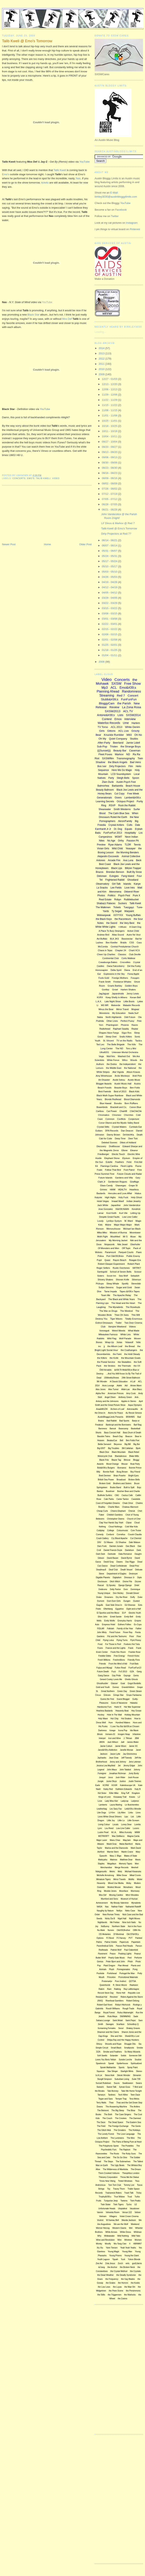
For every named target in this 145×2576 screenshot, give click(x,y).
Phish (130, 1961)
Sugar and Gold (124, 1287)
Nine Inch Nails (129, 1922)
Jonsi (110, 1777)
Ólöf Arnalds (105, 1370)
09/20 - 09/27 (110, 446)
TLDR (128, 844)
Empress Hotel (108, 1624)
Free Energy (119, 1656)
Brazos (99, 872)
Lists (120, 715)
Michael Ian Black (132, 1229)
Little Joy (111, 1820)
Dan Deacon (127, 1130)
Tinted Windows (125, 2181)
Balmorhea (103, 785)
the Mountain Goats (130, 1358)
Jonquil (102, 1777)
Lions (138, 1813)
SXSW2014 (133, 715)
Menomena (115, 891)
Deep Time (120, 1138)
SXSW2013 (112, 711)
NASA (99, 1907)
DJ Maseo (108, 1542)
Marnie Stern (113, 1852)
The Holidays (134, 2130)
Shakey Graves (133, 2028)
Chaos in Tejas (105, 950)
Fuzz (114, 1671)
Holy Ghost (136, 1197)
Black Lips (116, 868)
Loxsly (100, 1221)
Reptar (135, 1029)
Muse (133, 1236)
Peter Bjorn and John (115, 1961)
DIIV (99, 1542)
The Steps (108, 2161)
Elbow (124, 1150)
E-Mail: (114, 192)
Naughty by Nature (105, 1911)
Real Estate (105, 899)
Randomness (131, 691)
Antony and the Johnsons (107, 1401)
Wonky (99, 2244)
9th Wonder (102, 1381)
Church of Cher (134, 1519)
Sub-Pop (102, 746)
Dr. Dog (118, 829)
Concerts (19, 478)
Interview (130, 719)
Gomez (115, 1687)
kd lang (101, 2267)
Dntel (136, 1585)
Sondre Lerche (125, 2060)
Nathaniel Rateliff (133, 1907)
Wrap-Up (109, 1342)
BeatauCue (112, 1440)
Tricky (138, 2193)
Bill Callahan (127, 1448)
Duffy (132, 1597)
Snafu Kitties (125, 1036)
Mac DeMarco (118, 1836)
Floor (131, 1636)
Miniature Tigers (103, 1879)
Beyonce (118, 1444)
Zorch (120, 2263)
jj (104, 1346)
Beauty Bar (119, 750)
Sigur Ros (126, 1033)
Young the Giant (131, 2255)
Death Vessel (126, 1570)
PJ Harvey (121, 1938)
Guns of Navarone (119, 1703)
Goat (122, 1683)
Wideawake (109, 2236)
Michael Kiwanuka (133, 1871)
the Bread (130, 1346)
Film (130, 766)
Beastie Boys (120, 1087)
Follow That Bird (113, 1170)
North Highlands (113, 1017)
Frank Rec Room (118, 1652)
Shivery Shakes (105, 1279)
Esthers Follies (124, 1624)
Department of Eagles (116, 1574)
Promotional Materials (128, 1977)
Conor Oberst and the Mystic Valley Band (119, 1123)
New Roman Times (111, 1914)
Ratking (117, 1989)
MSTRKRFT (103, 1836)
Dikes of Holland (128, 1142)
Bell (121, 1440)
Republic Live (134, 1993)
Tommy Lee (129, 2185)
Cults (129, 825)
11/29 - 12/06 (110, 394)
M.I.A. (114, 1832)
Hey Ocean (136, 1711)
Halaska (133, 1703)
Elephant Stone (111, 1158)
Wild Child (117, 848)
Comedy (100, 1534)
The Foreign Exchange (118, 2126)
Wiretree (128, 2240)
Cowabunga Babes (107, 962)
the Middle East (113, 1068)
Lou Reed (109, 1828)
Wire (119, 2240)
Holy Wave (103, 1718)
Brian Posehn (120, 1475)
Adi (126, 1385)
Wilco (124, 1060)
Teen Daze (135, 2095)
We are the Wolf (121, 2224)
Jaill (122, 1742)
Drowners (108, 1597)
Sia (139, 2044)
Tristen (114, 746)
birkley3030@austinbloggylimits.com (116, 196)
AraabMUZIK (102, 1409)
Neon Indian (131, 836)
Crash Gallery (102, 1538)
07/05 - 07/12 (110, 499)
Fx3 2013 (123, 1671)
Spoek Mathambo (108, 2067)
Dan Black (130, 1546)
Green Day (122, 1691)
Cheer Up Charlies (106, 954)
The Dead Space (115, 2122)
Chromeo (116, 1115)
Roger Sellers (103, 1268)
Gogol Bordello (134, 1683)
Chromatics (103, 1115)
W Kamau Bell (112, 2220)
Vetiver (138, 2212)
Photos (101, 895)
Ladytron (135, 1801)
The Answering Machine (116, 2107)
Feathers (119, 1162)
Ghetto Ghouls (131, 1679)
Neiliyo (119, 1911)
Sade (135, 2016)
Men (137, 1864)
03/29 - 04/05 (110, 597)
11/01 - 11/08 (110, 415)
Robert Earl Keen (105, 2005)
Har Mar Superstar (132, 1707)
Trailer (118, 1323)
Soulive (138, 2060)
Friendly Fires (134, 1660)
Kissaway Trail (120, 1797)
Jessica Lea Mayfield (105, 1765)
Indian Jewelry (133, 1201)
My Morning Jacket (118, 1240)
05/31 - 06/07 (110, 550)
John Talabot (125, 1770)
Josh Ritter (120, 1777)
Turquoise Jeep (111, 2201)
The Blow (131, 2110)
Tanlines (111, 2095)
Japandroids (118, 993)
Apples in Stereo (128, 1401)
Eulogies (114, 876)
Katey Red (108, 1789)
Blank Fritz (104, 1460)
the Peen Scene (116, 2291)
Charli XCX (134, 950)
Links (130, 1813)
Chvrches (128, 1115)
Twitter (115, 216)
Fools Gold (103, 978)
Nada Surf (133, 1013)
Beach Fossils (104, 1087)
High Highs (110, 1197)
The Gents (136, 2126)
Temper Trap (121, 2099)
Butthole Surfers (105, 1495)
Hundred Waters (123, 1722)
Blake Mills (134, 1456)
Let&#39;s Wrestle (132, 1809)
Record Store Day (106, 1993)
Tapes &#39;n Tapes (130, 1291)
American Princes (115, 1393)
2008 (102, 661)
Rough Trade (128, 2008)
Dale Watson (134, 1542)
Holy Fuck (123, 1197)
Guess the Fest (107, 1699)
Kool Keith (111, 1213)
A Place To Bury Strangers (111, 931)
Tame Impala (110, 1291)
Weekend (135, 2224)
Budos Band (115, 1487)
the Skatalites (124, 1362)
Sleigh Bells (123, 778)
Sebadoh (134, 1276)
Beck (138, 860)
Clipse (129, 1523)
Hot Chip (114, 1718)
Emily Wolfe (109, 1621)
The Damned (135, 2118)
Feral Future (114, 1632)
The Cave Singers (123, 2114)
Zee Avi (99, 2263)
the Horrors (123, 2283)
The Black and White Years (121, 1299)
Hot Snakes (126, 1718)
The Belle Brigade (115, 1044)
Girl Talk (116, 883)
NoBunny (105, 1926)
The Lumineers (117, 2138)
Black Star (33, 314)
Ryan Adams (115, 844)
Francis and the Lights (115, 1648)
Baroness (102, 1428)
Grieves (107, 1695)
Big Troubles (113, 1448)
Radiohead (104, 1029)
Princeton (111, 1977)
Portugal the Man (127, 1973)
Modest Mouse (114, 1887)
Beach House (133, 785)
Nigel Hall (122, 1918)
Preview (101, 844)
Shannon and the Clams (108, 2032)
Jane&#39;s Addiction (107, 1750)
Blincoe (127, 1460)
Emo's (5, 174)
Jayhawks (101, 1758)
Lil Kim (112, 1813)
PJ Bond (110, 1938)
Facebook (121, 209)
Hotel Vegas (103, 1201)
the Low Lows (104, 2287)
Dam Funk (102, 1546)
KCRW (106, 1785)
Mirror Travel (122, 1009)
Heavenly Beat (121, 1711)
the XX (137, 1366)
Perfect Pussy (127, 1021)
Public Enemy (133, 1256)
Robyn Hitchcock (122, 2005)
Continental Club (110, 958)
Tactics (138, 1040)
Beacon (128, 1436)
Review (114, 707)
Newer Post (9, 544)
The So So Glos (120, 2157)
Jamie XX (133, 1746)
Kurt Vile (123, 1213)
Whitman (138, 2232)
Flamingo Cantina (109, 1166)
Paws (139, 1252)
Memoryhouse (114, 1229)
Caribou (100, 1111)
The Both (108, 2114)
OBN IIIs (137, 1930)
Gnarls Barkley (115, 986)
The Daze (101, 2122)
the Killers (102, 1358)
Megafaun (111, 1864)
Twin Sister (106, 2204)
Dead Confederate (118, 1566)
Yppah (115, 2259)
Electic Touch (118, 1154)
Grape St (133, 1185)
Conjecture (133, 1119)
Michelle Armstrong (105, 1875)
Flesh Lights (127, 1166)
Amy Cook (131, 1393)
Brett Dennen (105, 1475)
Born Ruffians (131, 1103)
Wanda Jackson (129, 2220)
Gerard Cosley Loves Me (111, 1679)
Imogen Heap (124, 1734)
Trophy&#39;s (105, 2197)
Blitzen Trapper (133, 868)
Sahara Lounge (103, 2020)
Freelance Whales (122, 982)
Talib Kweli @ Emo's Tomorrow (27, 41)
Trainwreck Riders (113, 2193)
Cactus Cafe (127, 1495)
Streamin (137, 2075)
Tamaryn (101, 2095)
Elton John (102, 1617)
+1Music (122, 927)
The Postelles (127, 2146)
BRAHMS (130, 1417)
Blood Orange (112, 1464)
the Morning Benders (127, 852)
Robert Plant (133, 1264)
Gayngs (127, 1675)
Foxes (100, 1648)
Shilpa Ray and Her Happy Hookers (123, 2040)
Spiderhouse (122, 2063)
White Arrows (111, 2232)
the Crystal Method (118, 2271)
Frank (131, 1648)
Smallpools (129, 2048)
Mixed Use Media (115, 1883)
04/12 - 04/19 (110, 587)
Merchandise (106, 1867)
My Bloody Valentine (119, 1903)
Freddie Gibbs (104, 1656)
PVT (131, 1938)
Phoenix (125, 1025)
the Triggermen (114, 2295)
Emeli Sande (116, 1617)
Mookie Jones (110, 1891)
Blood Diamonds (132, 1099)
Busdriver (110, 1491)
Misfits (131, 1879)
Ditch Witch (115, 1581)
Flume (138, 1166)
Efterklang (108, 1609)
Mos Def (67, 318)
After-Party (104, 742)
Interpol (102, 1738)
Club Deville (135, 954)
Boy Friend (135, 1472)
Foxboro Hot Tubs (132, 1644)
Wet (131, 2228)
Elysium (126, 1158)
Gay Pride (116, 1675)
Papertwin (136, 1942)
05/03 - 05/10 (110, 571)
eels (127, 2263)
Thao (111, 2103)
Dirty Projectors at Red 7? (116, 533)
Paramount (110, 1252)
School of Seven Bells (121, 1272)
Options (99, 1938)
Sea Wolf (123, 1276)
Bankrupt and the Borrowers (118, 1425)
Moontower (135, 1232)
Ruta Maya (112, 2016)
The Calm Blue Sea (118, 813)
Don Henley (118, 1593)
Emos (118, 719)
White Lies (125, 1334)
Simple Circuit (102, 2048)
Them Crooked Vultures (108, 2173)
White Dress (125, 2232)
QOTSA (132, 1981)
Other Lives (112, 1021)
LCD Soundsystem (121, 774)
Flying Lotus (108, 1640)
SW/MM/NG (125, 2016)
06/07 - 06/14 (110, 545)
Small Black (116, 2048)
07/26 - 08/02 (110, 488)
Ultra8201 (104, 1052)
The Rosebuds (133, 1307)
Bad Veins (135, 762)
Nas (78, 178)
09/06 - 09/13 (110, 457)
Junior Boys (111, 1781)
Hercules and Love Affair (120, 1193)
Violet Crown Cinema (129, 2216)
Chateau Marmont (130, 1507)
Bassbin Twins (103, 1436)
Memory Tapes (125, 1864)
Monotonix (104, 1013)
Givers (118, 797)
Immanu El (110, 1734)
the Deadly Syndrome (126, 2275)
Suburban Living (122, 2079)
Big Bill (127, 1444)
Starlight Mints (127, 2071)
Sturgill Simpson (104, 2079)
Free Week (133, 793)
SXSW (116, 683)
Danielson (129, 1550)
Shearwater (105, 809)
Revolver (114, 1997)
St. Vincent (108, 1040)
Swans (139, 2083)
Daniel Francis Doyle (113, 1550)
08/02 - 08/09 (110, 483)
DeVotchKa (128, 1134)
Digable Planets (103, 1577)
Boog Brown (122, 1472)
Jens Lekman (135, 1762)
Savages (110, 2024)
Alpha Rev (100, 1393)
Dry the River (121, 1597)
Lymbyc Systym (114, 1221)
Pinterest (135, 229)
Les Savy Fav (116, 1809)
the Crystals (135, 2271)
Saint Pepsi (130, 2020)
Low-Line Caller (123, 1828)
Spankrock (100, 2063)
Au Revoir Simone (134, 1413)
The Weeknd (126, 1311)
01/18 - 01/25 (110, 650)
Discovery (101, 1146)
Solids (123, 2055)
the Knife (114, 1358)
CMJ (117, 1495)
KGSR (114, 1785)
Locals (115, 1824)
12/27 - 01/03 (110, 378)
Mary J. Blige (115, 1856)
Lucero (136, 1828)
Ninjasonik (109, 1244)
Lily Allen (121, 1813)
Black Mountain (118, 1452)
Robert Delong (132, 2001)
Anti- (137, 1397)
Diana (127, 970)
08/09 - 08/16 (110, 478)
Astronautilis (132, 1409)
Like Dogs (101, 1813)
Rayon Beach (119, 1260)
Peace (112, 1954)
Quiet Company (118, 738)
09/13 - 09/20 (110, 452)
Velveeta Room (112, 2212)
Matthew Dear (126, 1860)
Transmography (126, 758)
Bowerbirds (102, 1107)
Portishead (112, 1973)
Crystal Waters (119, 1127)
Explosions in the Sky (114, 974)
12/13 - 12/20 (110, 384)
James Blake (133, 1742)
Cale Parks (109, 1499)
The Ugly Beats (117, 2165)
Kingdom (136, 1793)
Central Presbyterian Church (125, 946)
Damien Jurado (116, 1546)
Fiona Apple (133, 974)
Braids (123, 942)
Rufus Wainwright (125, 2012)
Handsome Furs (104, 1707)
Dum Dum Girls (114, 1601)
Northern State (118, 1926)
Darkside (112, 1554)
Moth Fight (102, 1236)
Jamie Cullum (106, 1746)
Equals (128, 829)
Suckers (122, 903)
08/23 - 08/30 (110, 467)
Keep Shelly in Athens (116, 997)
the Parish (124, 703)
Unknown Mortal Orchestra (125, 1052)
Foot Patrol (129, 1170)
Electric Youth (135, 1613)
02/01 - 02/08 (110, 639)
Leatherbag (102, 1809)
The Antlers (135, 2107)
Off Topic (126, 1248)
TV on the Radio (124, 1040)
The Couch (107, 2118)
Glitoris (111, 730)
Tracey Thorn (119, 2189)
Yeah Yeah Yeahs (128, 2248)
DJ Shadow (121, 1542)
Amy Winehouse (104, 1076)
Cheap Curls (102, 1511)
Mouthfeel (115, 1236)
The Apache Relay (122, 1295)
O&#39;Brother (123, 1930)
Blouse (124, 1464)
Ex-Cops (138, 1624)
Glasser (114, 1683)
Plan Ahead (123, 1965)
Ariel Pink (137, 1076)
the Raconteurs (123, 919)
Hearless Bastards (104, 1711)
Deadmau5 (101, 1570)
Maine (108, 1224)
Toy (108, 2189)
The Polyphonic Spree (109, 2146)
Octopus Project (125, 801)
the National (130, 1068)
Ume (126, 722)
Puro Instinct (120, 1981)
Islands (127, 883)
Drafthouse (114, 1146)
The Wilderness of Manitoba (115, 2169)
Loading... (100, 331)
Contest (107, 719)
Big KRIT (101, 1448)
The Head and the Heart (123, 1303)
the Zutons (122, 2298)
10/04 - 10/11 (110, 436)
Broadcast (121, 1480)
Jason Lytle (115, 1754)
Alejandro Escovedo (108, 856)
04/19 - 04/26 (110, 582)
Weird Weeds (118, 1330)
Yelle (138, 1342)
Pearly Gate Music (116, 1958)
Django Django (125, 1585)
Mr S (125, 1236)
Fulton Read (120, 1668)
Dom (125, 1589)
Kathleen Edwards (124, 1789)
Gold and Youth (103, 1687)
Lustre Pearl (103, 1832)
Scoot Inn (111, 1276)
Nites (102, 840)
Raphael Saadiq (121, 1029)
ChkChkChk (136, 1111)
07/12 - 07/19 (110, 493)
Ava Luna (128, 860)
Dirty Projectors (117, 766)
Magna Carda (133, 1836)
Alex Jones (101, 1389)
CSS (131, 942)
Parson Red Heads (124, 1946)
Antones (100, 860)
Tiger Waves (116, 1319)
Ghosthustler (102, 1683)
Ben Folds (135, 1087)
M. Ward (128, 1221)
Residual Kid (101, 1997)
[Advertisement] (32, 514)
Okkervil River (131, 891)
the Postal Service (106, 1362)
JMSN (102, 1742)
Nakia (100, 1017)
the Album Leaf (115, 1346)
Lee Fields (116, 887)
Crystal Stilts (103, 1127)
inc (99, 1346)
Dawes (119, 1562)
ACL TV (128, 711)
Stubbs (134, 738)
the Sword (111, 923)
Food (100, 1644)
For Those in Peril (113, 1644)
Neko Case (130, 1911)
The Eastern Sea (133, 2122)
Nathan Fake (117, 1907)
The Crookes (120, 2118)
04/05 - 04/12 (110, 592)
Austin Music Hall (122, 1083)
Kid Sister (102, 1793)
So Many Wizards (132, 2052)
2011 (102, 363)
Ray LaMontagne (131, 1989)
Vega (101, 1056)
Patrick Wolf (116, 1950)
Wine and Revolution (105, 2240)
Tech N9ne (123, 2095)
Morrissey (135, 1891)
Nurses (111, 1930)
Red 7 (121, 695)
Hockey (100, 1715)
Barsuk (113, 1428)
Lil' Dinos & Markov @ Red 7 (118, 523)
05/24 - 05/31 (110, 555)
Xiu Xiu (100, 2248)
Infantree (137, 1734)
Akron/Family (125, 821)
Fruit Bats (134, 1664)
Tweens (123, 2201)
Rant (109, 1989)
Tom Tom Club (114, 2185)
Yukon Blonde (134, 2259)
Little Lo (121, 1820)
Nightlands (102, 1922)
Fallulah (110, 1628)
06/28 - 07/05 (110, 504)
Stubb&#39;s (109, 699)
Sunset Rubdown (103, 2083)
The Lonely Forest (106, 2134)
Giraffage (134, 1181)
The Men (131, 2138)
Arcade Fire (114, 860)
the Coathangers (129, 1350)
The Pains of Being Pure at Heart (127, 2142)
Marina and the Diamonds (116, 1848)
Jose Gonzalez (105, 1209)
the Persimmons (133, 2291)
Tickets (117, 907)
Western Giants (119, 2228)
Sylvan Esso (124, 2087)
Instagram (132, 222)
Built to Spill (129, 1487)
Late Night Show (113, 1001)
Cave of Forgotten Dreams (108, 1503)
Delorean (102, 876)
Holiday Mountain (132, 1715)
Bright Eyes (133, 1475)
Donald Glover (132, 1593)
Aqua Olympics (135, 1405)
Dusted (136, 1601)
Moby (128, 1883)
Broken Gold (105, 1483)
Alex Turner (113, 1389)
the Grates (110, 2283)
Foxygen (135, 978)
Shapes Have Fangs (109, 1033)
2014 (102, 348)
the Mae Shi (129, 2287)
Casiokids (136, 1499)
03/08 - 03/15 (110, 613)
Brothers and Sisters (122, 1483)
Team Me (105, 1295)
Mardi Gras (112, 1844)
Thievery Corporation (108, 2177)
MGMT (118, 836)
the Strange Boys (131, 746)
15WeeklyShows (111, 1378)
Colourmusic (122, 1530)
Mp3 (105, 687)
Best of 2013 (120, 1091)
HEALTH (122, 1189)
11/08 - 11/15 (110, 410)
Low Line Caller (130, 1217)
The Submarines (123, 2161)
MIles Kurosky (125, 1832)
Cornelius (121, 1534)
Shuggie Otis (130, 2044)
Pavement (102, 1954)
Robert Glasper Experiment (111, 1264)
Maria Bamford (126, 1844)
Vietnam (103, 2216)
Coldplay (101, 1530)
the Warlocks (130, 2295)
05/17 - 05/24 (110, 561)
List (132, 1817)
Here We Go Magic (122, 770)
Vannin (100, 2212)
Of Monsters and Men (108, 1248)
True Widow (119, 2197)
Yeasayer (130, 848)
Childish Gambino (115, 1515)
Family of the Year (125, 1628)
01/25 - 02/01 (110, 644)
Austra (137, 1083)
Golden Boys (131, 986)
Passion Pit (132, 840)
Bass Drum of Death (132, 1432)
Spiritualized (136, 2063)
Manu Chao (115, 1840)
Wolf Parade (125, 1338)
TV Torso (103, 727)
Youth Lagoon (103, 2259)
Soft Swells (102, 2055)
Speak (111, 2063)
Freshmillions (119, 1660)
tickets (45, 182)
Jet (119, 1765)
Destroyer (133, 1574)
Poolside (100, 1973)
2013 (102, 353)
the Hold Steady (132, 1354)
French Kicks (133, 1656)
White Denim (132, 727)
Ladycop (124, 1801)
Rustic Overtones (121, 1268)
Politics (111, 895)
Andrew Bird (103, 934)
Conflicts (121, 1119)
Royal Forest (109, 2012)
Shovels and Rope (113, 2044)
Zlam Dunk (108, 782)
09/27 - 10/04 (110, 441)
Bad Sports (124, 1421)
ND (128, 754)
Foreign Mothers (120, 978)
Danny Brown (113, 1134)
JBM (137, 1738)
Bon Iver (102, 766)
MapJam (126, 1840)
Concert (133, 695)
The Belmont (103, 2110)
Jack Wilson (112, 1742)
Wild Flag (111, 1338)
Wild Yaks (136, 2236)
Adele (119, 1385)
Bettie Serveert (104, 1444)
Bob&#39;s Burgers (106, 1468)
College (110, 1530)
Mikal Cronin (135, 1875)
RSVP (112, 805)
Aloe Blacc (137, 1389)
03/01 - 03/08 (110, 618)
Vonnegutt (104, 1330)
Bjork (138, 1448)
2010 (102, 369)
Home (47, 544)
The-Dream (136, 2169)
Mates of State (130, 1856)
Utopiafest (122, 2208)
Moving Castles (116, 1895)
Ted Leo (100, 1044)
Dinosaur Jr (129, 1577)
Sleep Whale (112, 1283)
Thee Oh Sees (121, 1315)
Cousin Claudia (135, 1534)
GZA (132, 1671)
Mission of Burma (118, 1232)
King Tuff (125, 1793)
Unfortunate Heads (106, 2208)
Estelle (109, 1162)
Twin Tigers (118, 2204)
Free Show (132, 683)
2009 (102, 374)
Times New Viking (107, 2181)
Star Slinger (112, 2071)
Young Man (127, 2251)
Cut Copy (119, 793)
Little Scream (133, 1820)
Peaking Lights (125, 1954)
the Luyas (117, 2287)
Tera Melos (134, 2099)
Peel (129, 1958)
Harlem (136, 722)
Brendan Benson (115, 872)
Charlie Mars (113, 1507)
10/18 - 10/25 (110, 425)
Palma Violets (111, 1942)
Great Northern (108, 1691)
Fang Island (127, 876)
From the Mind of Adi (118, 1664)
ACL (114, 687)
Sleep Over (111, 1036)
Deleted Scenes (109, 1142)
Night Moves (134, 1918)
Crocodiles (125, 962)
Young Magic (113, 2251)
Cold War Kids (131, 1527)
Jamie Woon (120, 1746)
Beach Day (118, 1436)
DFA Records (111, 1130)
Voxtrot (100, 2220)
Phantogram (112, 1025)
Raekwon (134, 1985)
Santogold (102, 1272)
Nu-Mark (101, 1930)
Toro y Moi (131, 1048)
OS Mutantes (105, 1934)
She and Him (116, 2036)
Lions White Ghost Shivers (110, 1817)
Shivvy (99, 2044)
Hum (111, 1722)
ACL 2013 (116, 727)
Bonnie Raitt (108, 1472)
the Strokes (109, 1366)
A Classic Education (118, 1381)
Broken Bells (134, 1480)
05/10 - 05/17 (110, 566)
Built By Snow (134, 872)
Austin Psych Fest (126, 782)
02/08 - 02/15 (110, 634)
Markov (119, 754)
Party (111, 778)
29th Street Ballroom (131, 1378)
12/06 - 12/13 (110, 389)
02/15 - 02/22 (110, 629)
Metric (112, 1871)
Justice (122, 1781)
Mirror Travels (119, 1879)
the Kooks (135, 2283)
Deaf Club (113, 1570)
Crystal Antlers (116, 825)
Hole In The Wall (114, 1715)
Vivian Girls (103, 848)
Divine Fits (127, 1581)
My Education (119, 1013)
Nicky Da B (110, 1918)
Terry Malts (101, 2103)
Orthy (121, 840)
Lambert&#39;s (132, 797)
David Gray (109, 1562)
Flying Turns (122, 1640)
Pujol (99, 1260)
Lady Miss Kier (111, 1801)
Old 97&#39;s (133, 1934)
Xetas (119, 1342)
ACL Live (123, 730)
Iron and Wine (114, 1738)
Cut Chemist (135, 1538)
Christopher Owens (115, 1519)
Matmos (113, 1860)
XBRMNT (137, 2244)
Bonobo (118, 1103)
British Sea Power (106, 1480)
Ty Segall (116, 911)
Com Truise (136, 1530)
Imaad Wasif (118, 1201)
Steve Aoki (109, 2075)
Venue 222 (127, 2212)
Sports (121, 2067)
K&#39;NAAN (122, 1209)
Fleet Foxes (105, 754)
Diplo (139, 1577)
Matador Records (131, 1005)
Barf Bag (138, 1425)
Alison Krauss (133, 1072)
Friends (102, 1664)
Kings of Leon (104, 1797)
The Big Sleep (117, 2110)
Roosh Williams (113, 2008)
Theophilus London (130, 2173)
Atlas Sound (118, 934)
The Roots (114, 2154)
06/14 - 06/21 (110, 540)
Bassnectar (127, 939)
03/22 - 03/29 (110, 603)
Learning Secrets (105, 801)
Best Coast (105, 864)
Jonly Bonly (134, 1773)
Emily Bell (128, 1617)
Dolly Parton (115, 1589)
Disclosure (102, 1581)
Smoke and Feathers (112, 2052)
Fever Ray (127, 1632)
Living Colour (104, 1824)
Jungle (100, 1781)
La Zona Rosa (131, 707)
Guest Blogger (123, 1699)
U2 (135, 2204)
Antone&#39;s (106, 715)
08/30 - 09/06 (110, 462)
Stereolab (136, 1283)
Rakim (101, 1989)
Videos (132, 1326)
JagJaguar (104, 993)
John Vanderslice (131, 1205)
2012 (102, 358)
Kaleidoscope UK (128, 1785)
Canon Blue (135, 1107)
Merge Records (121, 1867)
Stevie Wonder (123, 2075)
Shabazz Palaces (106, 903)
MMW (137, 1832)
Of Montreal (118, 1934)
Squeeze (101, 2071)
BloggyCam (107, 703)
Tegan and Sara (105, 2099)
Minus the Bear (106, 1009)
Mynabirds (136, 1903)
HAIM (112, 1189)
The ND (119, 1048)
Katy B (138, 1789)
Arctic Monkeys (122, 1076)
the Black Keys (104, 919)
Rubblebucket (131, 899)
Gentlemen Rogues (117, 1181)
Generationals (104, 797)
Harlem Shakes (128, 989)
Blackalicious (121, 1456)
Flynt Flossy (135, 1640)
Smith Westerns (122, 809)
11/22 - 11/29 (110, 399)
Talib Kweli (60, 170)
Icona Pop (122, 1730)
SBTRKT (136, 1268)
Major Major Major (123, 1224)
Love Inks (129, 887)
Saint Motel (118, 2020)
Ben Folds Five (132, 1440)
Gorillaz (105, 989)
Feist (129, 1162)
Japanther (116, 1205)
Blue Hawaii (105, 1103)
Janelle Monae (126, 1750)
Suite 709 (136, 2079)
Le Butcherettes (132, 1805)
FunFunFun (129, 699)
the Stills (101, 2295)
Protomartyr (107, 1981)
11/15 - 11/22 (110, 405)
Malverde (115, 1005)
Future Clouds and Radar (129, 1174)
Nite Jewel (122, 1244)
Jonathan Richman (117, 1773)
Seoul (120, 2028)
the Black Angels (117, 762)
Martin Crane (127, 1852)
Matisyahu (102, 1860)
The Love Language (126, 2134)
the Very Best (127, 923)
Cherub (131, 1511)
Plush (111, 1969)
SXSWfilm (108, 758)
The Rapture (124, 2150)
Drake (99, 1597)
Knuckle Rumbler (114, 734)
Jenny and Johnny (118, 1762)
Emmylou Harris (125, 1621)
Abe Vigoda (118, 1072)
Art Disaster (104, 1080)
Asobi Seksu (119, 1080)
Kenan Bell (135, 997)
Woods (133, 1060)
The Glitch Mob (104, 2130)
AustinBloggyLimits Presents (110, 1417)
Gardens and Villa (124, 1177)
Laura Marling (116, 1805)
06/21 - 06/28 (110, 509)
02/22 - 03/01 (110, 623)
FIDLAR (100, 1628)
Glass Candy (106, 1185)
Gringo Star (118, 1695)
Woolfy (108, 2244)
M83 (129, 734)
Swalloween (127, 2083)
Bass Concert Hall (112, 1432)
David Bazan (112, 1558)
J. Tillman (128, 1738)
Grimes (103, 1189)
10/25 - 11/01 (110, 420)
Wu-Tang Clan (120, 2244)
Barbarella (117, 785)
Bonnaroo (121, 1468)
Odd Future (129, 1017)
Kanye (137, 883)
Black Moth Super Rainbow (110, 1095)
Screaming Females (107, 2028)
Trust (129, 2197)
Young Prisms (115, 2255)
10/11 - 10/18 (110, 431)
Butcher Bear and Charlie (128, 1491)
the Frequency (111, 2279)
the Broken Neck (127, 2267)
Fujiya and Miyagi (104, 1668)
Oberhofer (135, 1244)
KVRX (100, 997)
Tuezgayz (129, 907)
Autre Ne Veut (134, 934)
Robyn (117, 899)
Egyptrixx (119, 1609)
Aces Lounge (108, 1385)
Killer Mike (113, 1793)
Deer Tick (133, 1138)
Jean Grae (113, 1758)
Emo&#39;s (127, 687)
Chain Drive (127, 1503)
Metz (120, 1871)
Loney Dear (126, 1824)
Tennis (137, 844)
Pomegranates (123, 1969)
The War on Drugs (108, 1311)
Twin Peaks (135, 2201)
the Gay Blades (128, 2279)
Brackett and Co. (118, 1107)
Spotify (125, 1283)
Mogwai (135, 1009)
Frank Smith (105, 982)
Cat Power (112, 1111)
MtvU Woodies (132, 1895)
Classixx (122, 954)
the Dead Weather (105, 2275)
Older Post (85, 544)
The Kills (131, 1044)
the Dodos (112, 1064)
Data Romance (125, 1554)
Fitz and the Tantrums (116, 1636)
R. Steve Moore (120, 1985)
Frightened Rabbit (114, 879)
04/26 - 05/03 (110, 576)
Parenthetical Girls (105, 1946)
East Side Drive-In (114, 1605)
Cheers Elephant (118, 1511)
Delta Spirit (116, 970)
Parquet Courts (126, 1252)
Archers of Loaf (117, 1409)
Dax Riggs (130, 1562)
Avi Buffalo (102, 939)
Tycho (129, 2204)
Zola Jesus (110, 2263)
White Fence (113, 1060)
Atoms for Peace (115, 1413)
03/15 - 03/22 (110, 608)
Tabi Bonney (112, 2091)
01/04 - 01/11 (110, 655)
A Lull (132, 1381)
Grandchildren (128, 1687)
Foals (99, 1170)
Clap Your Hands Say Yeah (111, 1523)
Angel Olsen (110, 1397)
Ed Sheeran (130, 1605)
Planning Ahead (108, 691)
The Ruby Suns (129, 2154)
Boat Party (135, 1464)
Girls (102, 730)
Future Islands (105, 1177)
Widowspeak (104, 915)
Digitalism (117, 1577)
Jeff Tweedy (126, 1758)
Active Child (133, 931)
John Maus (112, 1770)
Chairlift (123, 1111)
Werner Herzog (103, 2228)
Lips (126, 1817)
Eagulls (99, 1605)
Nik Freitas (114, 1922)
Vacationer (134, 2208)
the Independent (127, 1064)
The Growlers (120, 2130)
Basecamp (123, 1428)
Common (110, 1119)
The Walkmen (103, 907)
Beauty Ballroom (105, 789)
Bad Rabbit (111, 1421)
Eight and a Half (133, 1609)
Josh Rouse (133, 1777)
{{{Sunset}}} (104, 750)
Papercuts (124, 1942)
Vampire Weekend (117, 1326)
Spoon (135, 778)
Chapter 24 (120, 950)
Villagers (113, 2216)
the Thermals (124, 1366)
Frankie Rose (134, 1652)
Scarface (120, 2024)
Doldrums (102, 1589)
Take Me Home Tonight (131, 2091)
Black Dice (104, 1452)
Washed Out (124, 1056)
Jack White (102, 1205)
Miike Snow (122, 1875)
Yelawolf (129, 1342)
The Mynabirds (115, 1307)
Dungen (126, 1601)
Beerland (118, 742)
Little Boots (128, 1001)
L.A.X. (99, 1001)
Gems (136, 1675)
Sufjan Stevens (106, 1287)
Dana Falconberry (115, 966)
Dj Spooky (111, 1585)
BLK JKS (114, 939)
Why (99, 2236)
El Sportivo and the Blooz (108, 1613)
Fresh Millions (104, 1660)
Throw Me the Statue (129, 2177)
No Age (111, 840)
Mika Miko (102, 1232)
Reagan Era (135, 1260)
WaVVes (111, 1056)
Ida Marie (134, 1730)
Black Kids (134, 1091)
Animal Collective (131, 856)
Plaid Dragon (109, 1965)
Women (138, 2240)
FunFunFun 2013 (113, 832)
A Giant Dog (135, 927)
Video (56, 478)
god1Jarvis (137, 2263)
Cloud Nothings (115, 1527)
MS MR (105, 1005)
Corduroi (110, 1534)
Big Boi (136, 1444)
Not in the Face (135, 1926)
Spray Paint (132, 2067)
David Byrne (126, 1558)
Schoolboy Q (133, 2024)
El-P (124, 1613)
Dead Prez (134, 1566)
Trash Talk (129, 2193)
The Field (101, 2126)
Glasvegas (120, 1185)
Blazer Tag (116, 1460)
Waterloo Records (109, 722)
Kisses (132, 1797)
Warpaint (129, 911)
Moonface (123, 1891)
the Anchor (112, 2267)
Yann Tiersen (112, 2248)
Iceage (112, 1730)
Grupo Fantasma (133, 1695)
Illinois (100, 1734)
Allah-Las (125, 1389)
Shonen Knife (122, 1279)
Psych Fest (124, 895)
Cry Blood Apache (119, 1538)
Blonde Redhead (113, 1099)
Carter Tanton (123, 1499)
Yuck (123, 2259)
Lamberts (103, 1805)
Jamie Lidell (133, 742)
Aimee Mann (136, 1385)
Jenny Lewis (133, 993)
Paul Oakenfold (131, 1950)
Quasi (107, 1260)
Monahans (128, 1887)
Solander (114, 2055)
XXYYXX (118, 915)
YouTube (84, 161)
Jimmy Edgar (129, 1765)
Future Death (103, 1671)
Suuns (116, 2083)
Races (135, 1025)
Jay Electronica (130, 1754)
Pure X (136, 895)
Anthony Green (125, 1397)
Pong (135, 1969)
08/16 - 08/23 (110, 472)
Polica (101, 1256)
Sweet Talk (111, 2087)
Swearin (100, 2087)
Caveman (134, 750)
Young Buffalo (133, 915)
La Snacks (102, 887)
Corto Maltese (128, 958)
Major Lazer (101, 1840)
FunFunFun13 (134, 1668)
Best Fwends (104, 1091)
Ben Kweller (112, 942)
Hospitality (130, 832)
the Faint (117, 1354)
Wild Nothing (123, 2236)
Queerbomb (104, 1985)
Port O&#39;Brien (115, 1256)
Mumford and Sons (109, 1899)
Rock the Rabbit (126, 805)
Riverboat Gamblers (114, 2001)
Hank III (117, 1707)
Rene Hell (120, 1993)
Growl (115, 989)
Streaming (106, 695)
